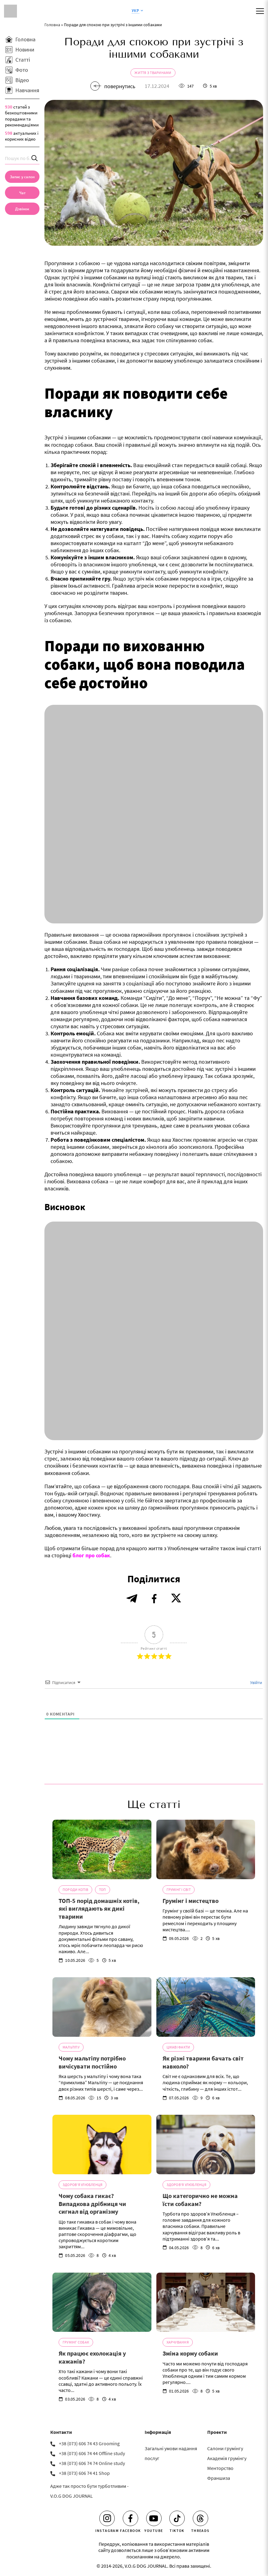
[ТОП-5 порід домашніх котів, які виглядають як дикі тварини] (101, 1849)
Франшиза (218, 2478)
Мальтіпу (71, 2047)
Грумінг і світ (179, 1889)
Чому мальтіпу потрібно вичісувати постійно (92, 2062)
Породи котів (75, 1889)
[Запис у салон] (22, 177)
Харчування (178, 2342)
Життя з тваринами (152, 72)
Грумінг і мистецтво (191, 1900)
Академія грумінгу (226, 2458)
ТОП (102, 1889)
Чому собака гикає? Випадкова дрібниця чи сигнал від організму (92, 2203)
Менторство (220, 2468)
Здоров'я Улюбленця (82, 2184)
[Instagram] (107, 2518)
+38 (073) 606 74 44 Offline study (92, 2453)
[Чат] (22, 193)
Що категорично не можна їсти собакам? (200, 2200)
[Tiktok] (177, 2518)
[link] (22, 209)
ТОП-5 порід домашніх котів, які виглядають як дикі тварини (99, 1908)
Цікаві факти (178, 2047)
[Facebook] (130, 2518)
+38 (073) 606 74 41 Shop (84, 2473)
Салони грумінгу (225, 2448)
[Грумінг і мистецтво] (205, 1849)
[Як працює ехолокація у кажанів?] (101, 2302)
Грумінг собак (76, 2342)
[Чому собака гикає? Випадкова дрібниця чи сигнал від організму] (101, 2144)
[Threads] (200, 2518)
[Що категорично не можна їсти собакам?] (205, 2144)
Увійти (255, 1682)
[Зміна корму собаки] (205, 2302)
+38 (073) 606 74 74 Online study (92, 2463)
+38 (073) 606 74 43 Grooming (89, 2443)
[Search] (34, 158)
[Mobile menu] (260, 11)
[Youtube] (154, 2518)
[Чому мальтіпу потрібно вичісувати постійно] (101, 2007)
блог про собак (91, 1555)
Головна (52, 24)
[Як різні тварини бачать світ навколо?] (205, 2007)
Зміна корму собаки (190, 2353)
